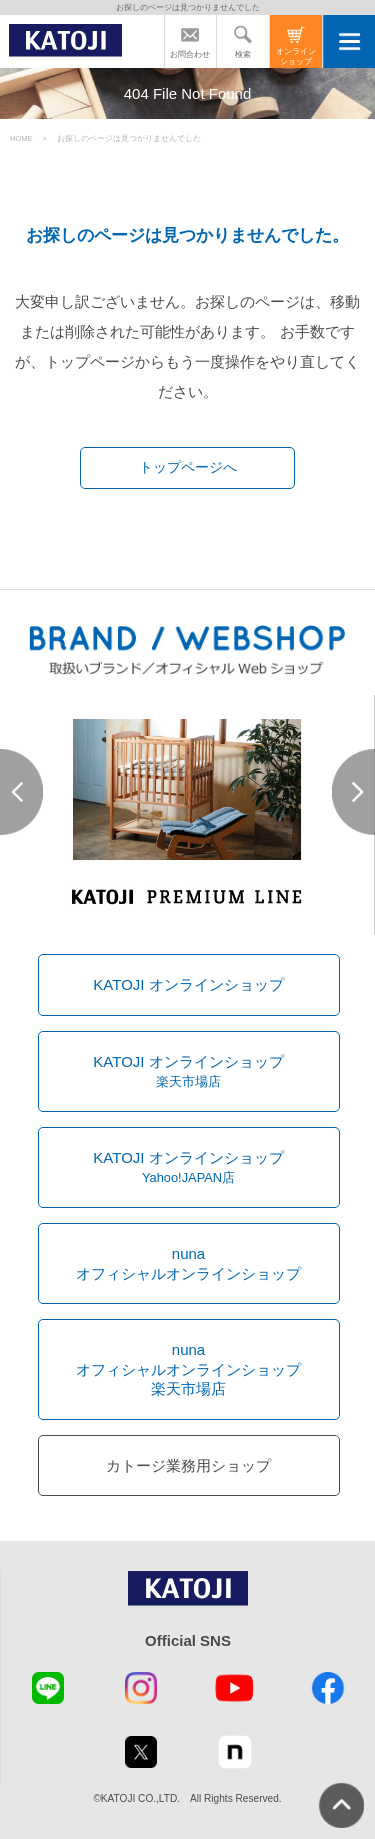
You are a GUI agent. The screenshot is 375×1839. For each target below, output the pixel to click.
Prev (21, 792)
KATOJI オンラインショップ (188, 984)
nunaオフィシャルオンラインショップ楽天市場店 (188, 1369)
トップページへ (188, 467)
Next (353, 792)
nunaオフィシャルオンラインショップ (188, 1263)
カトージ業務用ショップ (188, 1465)
